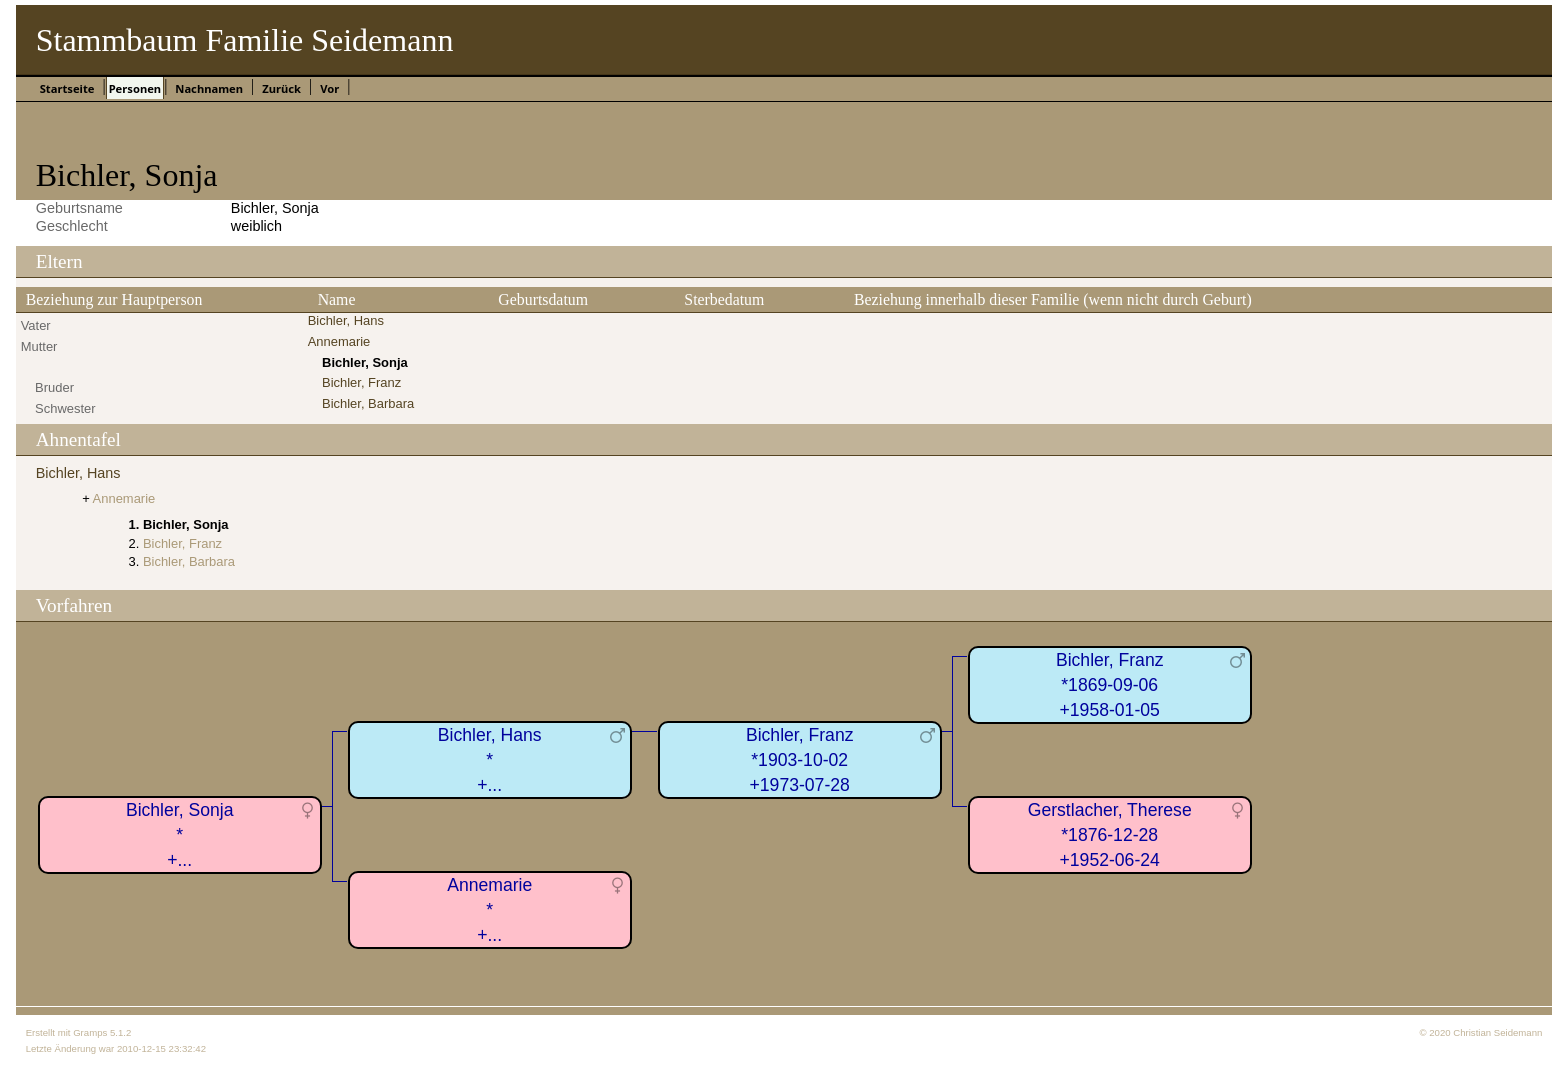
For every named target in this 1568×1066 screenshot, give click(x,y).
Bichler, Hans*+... (490, 759)
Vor (329, 88)
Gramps (90, 1032)
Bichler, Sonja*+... (180, 834)
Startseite (67, 88)
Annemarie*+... (489, 909)
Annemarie (339, 341)
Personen (135, 88)
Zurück (281, 88)
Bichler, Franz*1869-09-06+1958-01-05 (1110, 684)
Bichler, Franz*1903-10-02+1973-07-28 (800, 759)
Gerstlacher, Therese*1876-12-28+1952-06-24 (1110, 834)
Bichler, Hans (346, 320)
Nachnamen (209, 88)
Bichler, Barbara (368, 403)
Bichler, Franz (361, 382)
